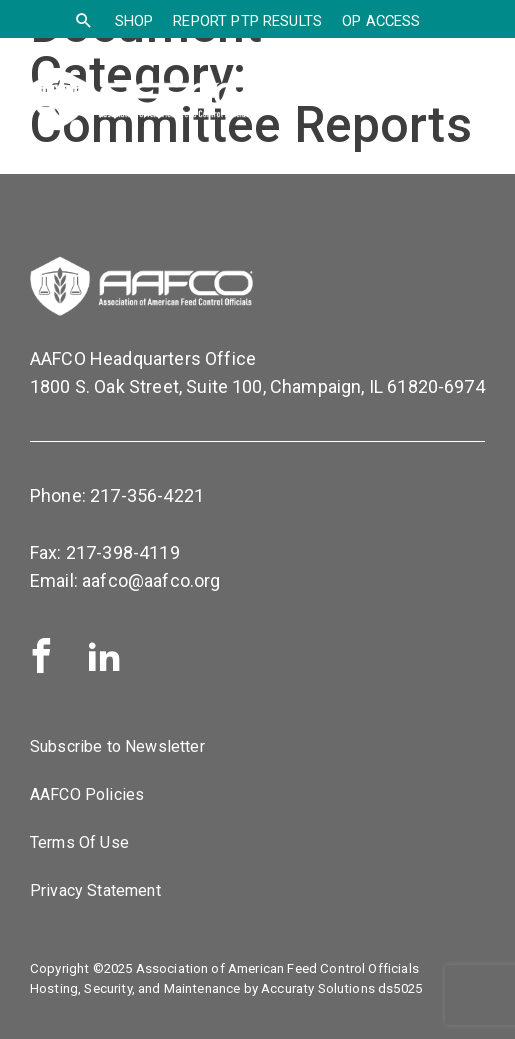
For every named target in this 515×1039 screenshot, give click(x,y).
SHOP (134, 21)
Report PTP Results (247, 21)
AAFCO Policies (87, 794)
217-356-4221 (147, 495)
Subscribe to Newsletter (117, 746)
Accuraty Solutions (318, 988)
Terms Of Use (79, 842)
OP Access (381, 21)
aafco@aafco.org (151, 580)
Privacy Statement (95, 890)
